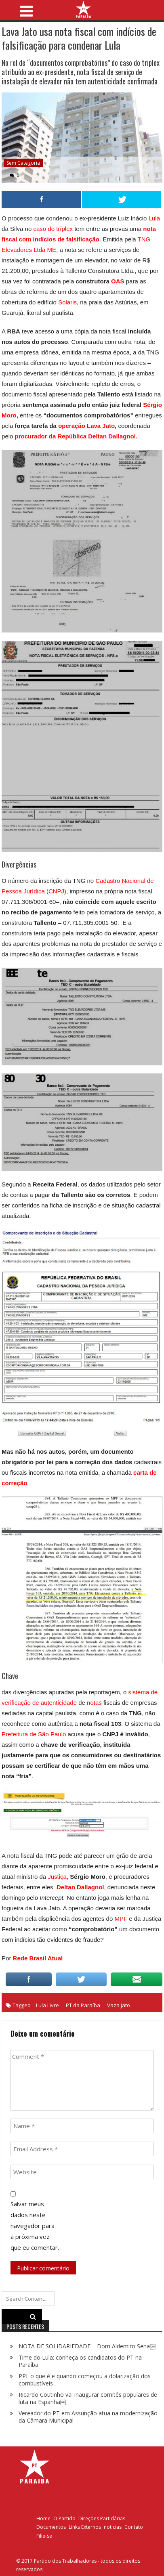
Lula (154, 218)
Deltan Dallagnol (80, 1887)
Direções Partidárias (101, 2518)
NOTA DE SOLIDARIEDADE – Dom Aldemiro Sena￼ (87, 2346)
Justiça (57, 1876)
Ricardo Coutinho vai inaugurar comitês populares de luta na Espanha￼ (88, 2398)
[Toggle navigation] (26, 8)
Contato (133, 2527)
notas (94, 1702)
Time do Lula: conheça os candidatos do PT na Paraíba (80, 2361)
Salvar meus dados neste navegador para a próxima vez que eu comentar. (35, 2225)
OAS (117, 281)
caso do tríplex (52, 228)
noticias (113, 2527)
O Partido (64, 2518)
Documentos (51, 2527)
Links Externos (85, 2527)
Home (43, 2518)
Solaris (67, 302)
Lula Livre (47, 2005)
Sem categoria (23, 162)
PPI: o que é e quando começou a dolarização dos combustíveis (85, 2379)
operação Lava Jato (86, 425)
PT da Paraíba (83, 2005)
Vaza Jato (118, 2005)
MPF (120, 1918)
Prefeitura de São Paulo (34, 1734)
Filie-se (44, 2535)
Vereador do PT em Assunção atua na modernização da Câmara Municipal (88, 2416)
